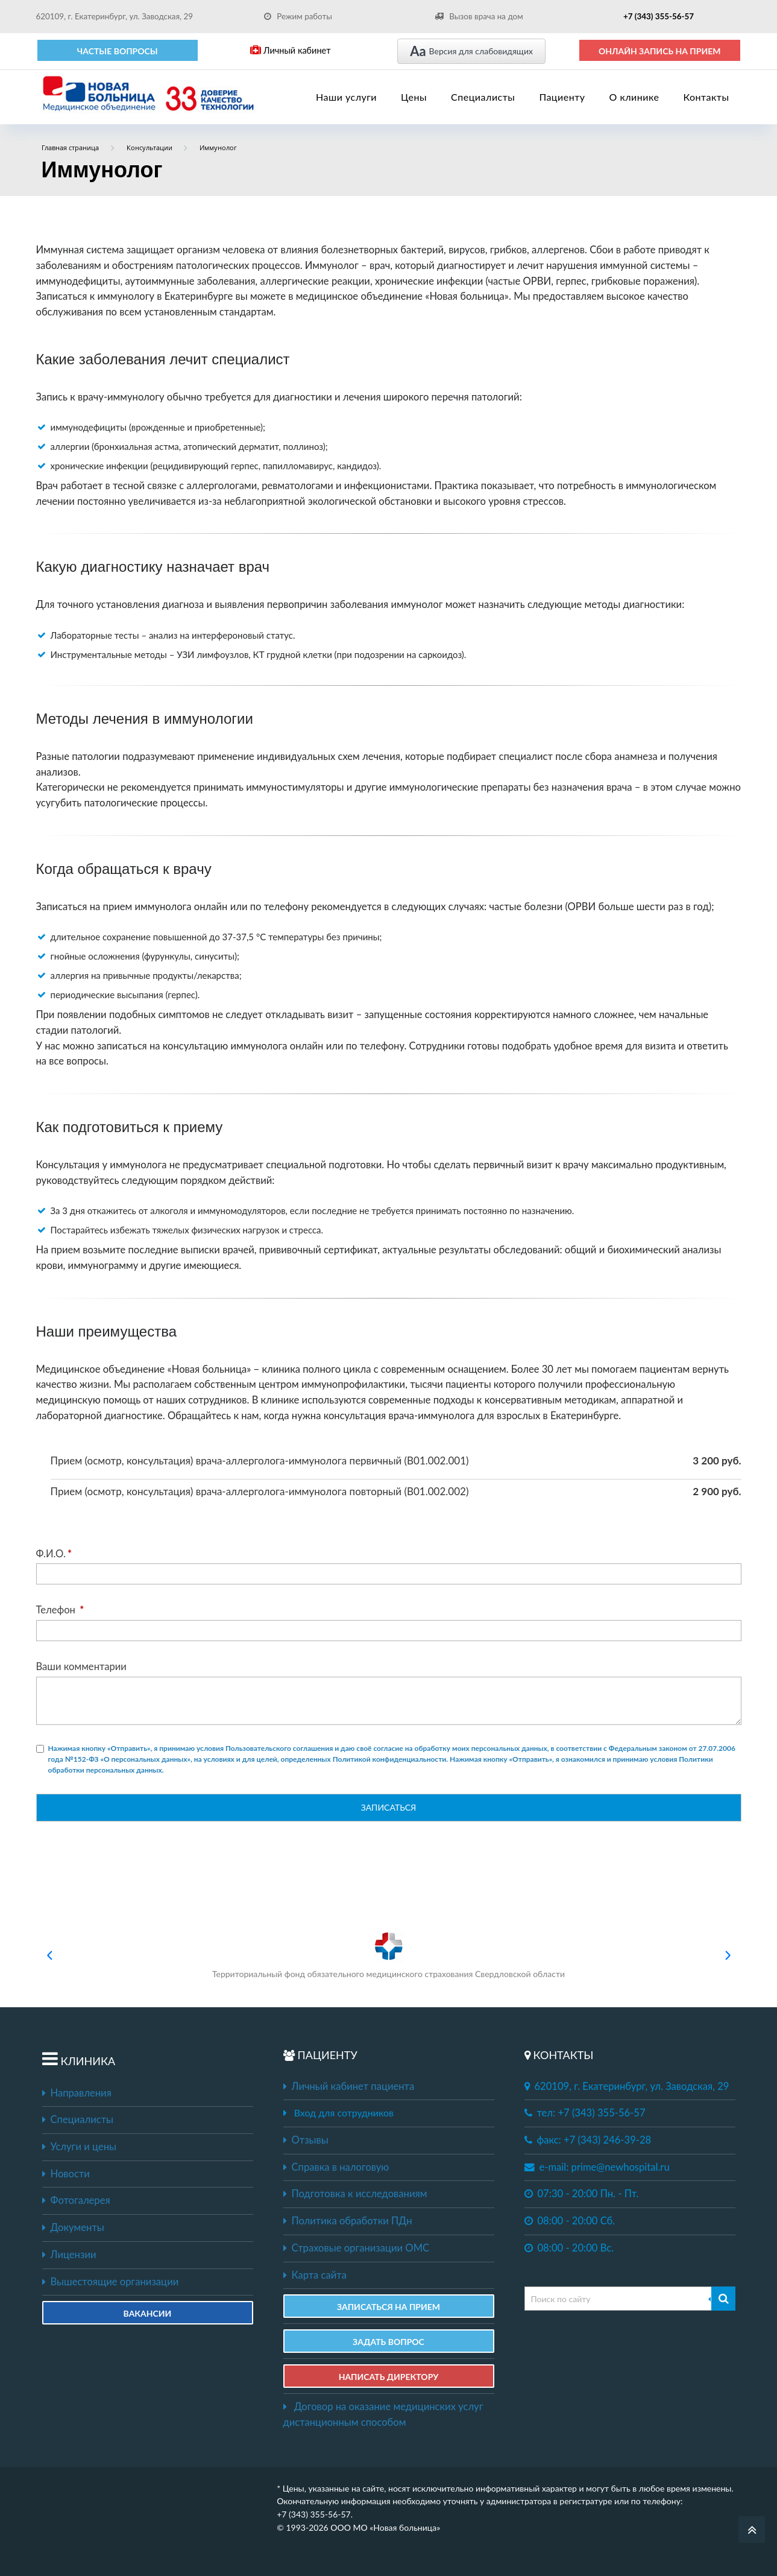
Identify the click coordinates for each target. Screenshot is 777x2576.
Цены (414, 97)
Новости (66, 2174)
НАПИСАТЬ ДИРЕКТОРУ (389, 2377)
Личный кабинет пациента (349, 2086)
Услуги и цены (79, 2147)
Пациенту (562, 97)
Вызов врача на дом (479, 16)
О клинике (634, 97)
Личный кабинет (290, 50)
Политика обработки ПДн (347, 2221)
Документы (73, 2227)
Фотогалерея (76, 2200)
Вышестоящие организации (110, 2282)
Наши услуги (346, 97)
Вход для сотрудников (344, 2112)
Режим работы (298, 16)
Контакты (706, 97)
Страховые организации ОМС (356, 2248)
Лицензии (69, 2254)
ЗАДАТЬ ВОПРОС (388, 2342)
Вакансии (148, 2313)
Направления (77, 2093)
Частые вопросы (117, 51)
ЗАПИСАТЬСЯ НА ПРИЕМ (388, 2307)
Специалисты (483, 97)
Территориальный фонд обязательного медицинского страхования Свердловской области (388, 1955)
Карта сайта (315, 2275)
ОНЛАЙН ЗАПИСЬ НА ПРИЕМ (660, 51)
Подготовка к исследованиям (355, 2194)
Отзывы (306, 2140)
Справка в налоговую (336, 2167)
